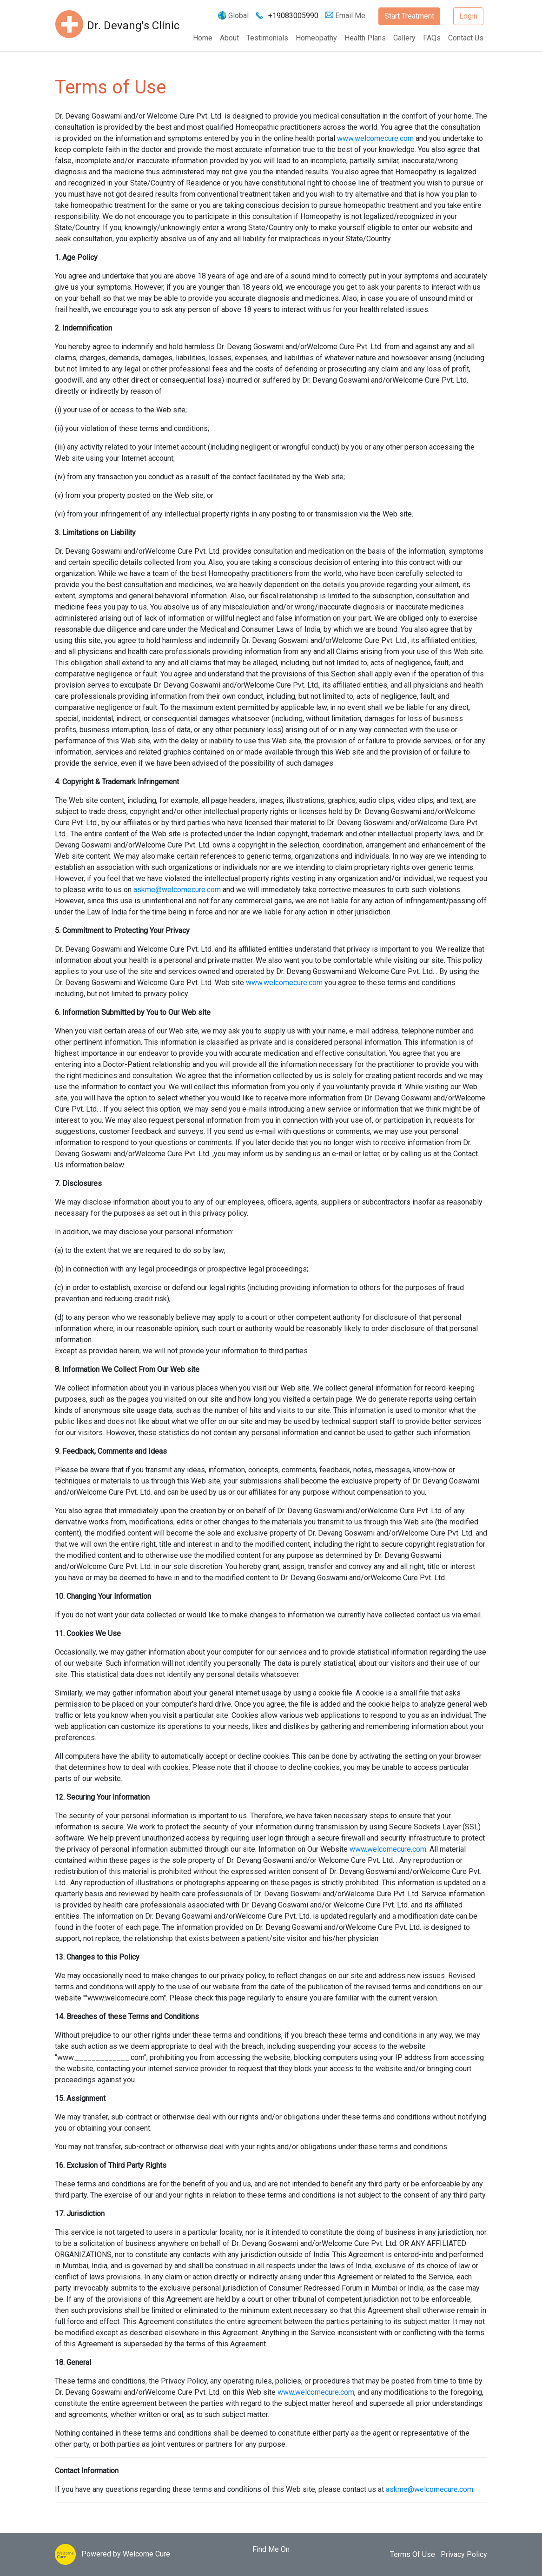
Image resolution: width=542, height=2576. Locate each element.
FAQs (432, 37)
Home (202, 37)
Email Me (346, 15)
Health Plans (365, 37)
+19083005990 (293, 15)
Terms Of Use (412, 2554)
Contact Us (465, 37)
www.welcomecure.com (375, 138)
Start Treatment (409, 16)
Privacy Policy (464, 2554)
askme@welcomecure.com (177, 889)
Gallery (404, 37)
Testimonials (267, 37)
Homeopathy (316, 37)
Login (468, 16)
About (229, 37)
